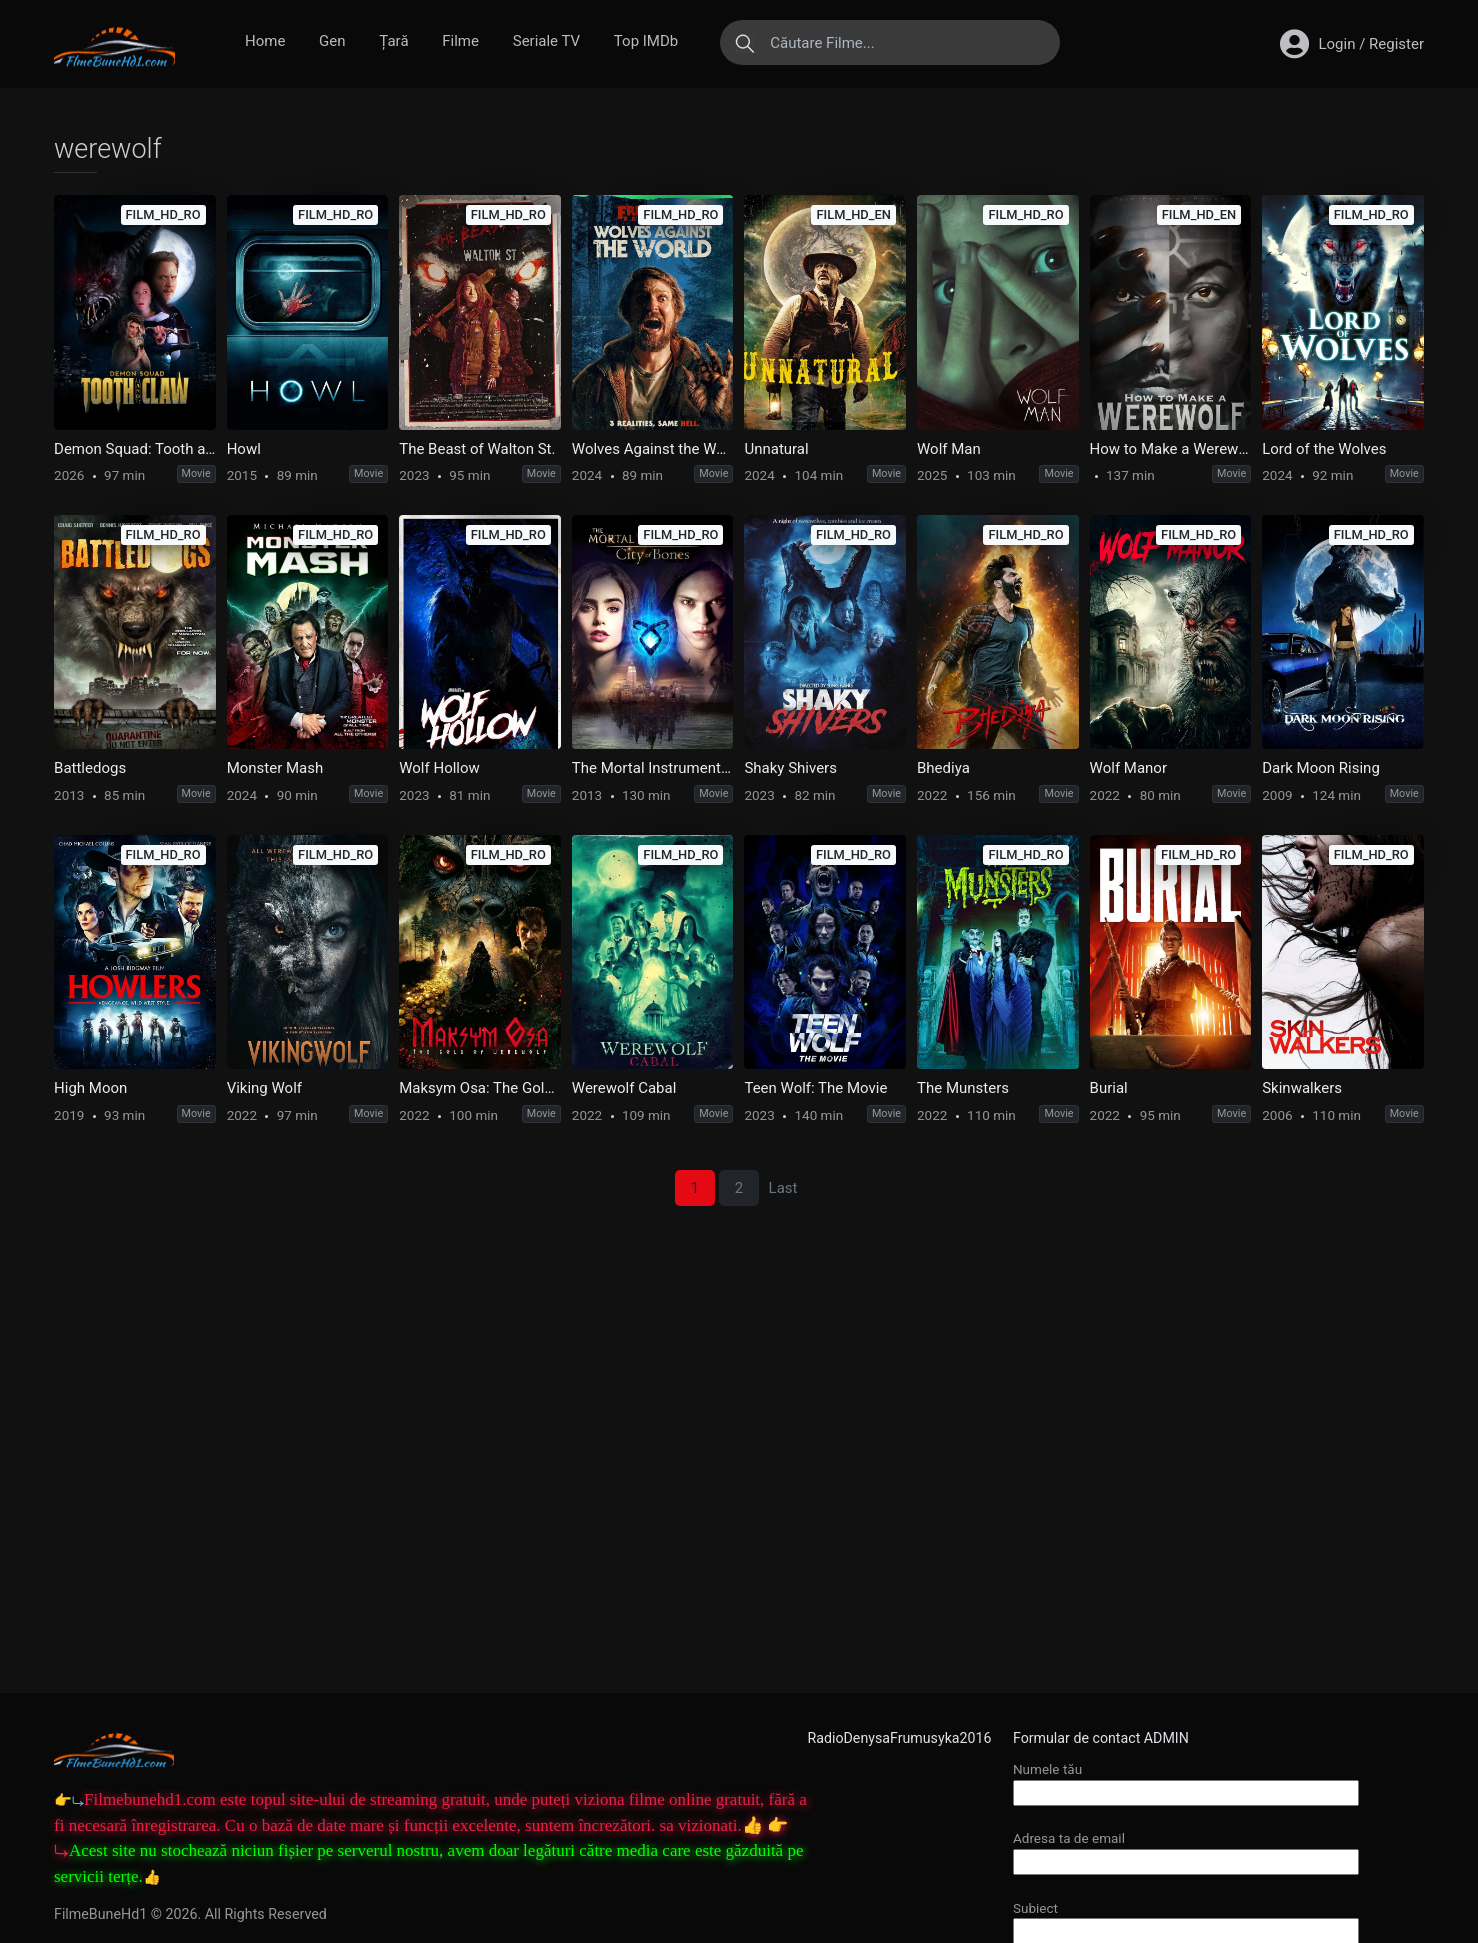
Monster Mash (275, 768)
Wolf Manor (1128, 768)
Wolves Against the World (653, 449)
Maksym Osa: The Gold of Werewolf (480, 1088)
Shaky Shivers (790, 768)
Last (783, 1188)
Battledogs (90, 768)
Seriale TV (546, 41)
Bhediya (943, 768)
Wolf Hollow (439, 768)
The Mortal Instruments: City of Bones (653, 768)
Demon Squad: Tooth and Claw (135, 449)
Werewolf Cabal (624, 1088)
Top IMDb (646, 41)
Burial (1109, 1088)
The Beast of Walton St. (477, 449)
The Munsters (963, 1088)
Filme (460, 41)
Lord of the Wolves (1324, 449)
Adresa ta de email (1186, 1849)
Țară (393, 41)
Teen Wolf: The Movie (815, 1088)
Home (265, 41)
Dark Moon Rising (1321, 768)
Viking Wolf (264, 1088)
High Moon (90, 1088)
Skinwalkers (1302, 1088)
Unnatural (776, 449)
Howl (244, 449)
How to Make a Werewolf (1171, 449)
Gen (332, 41)
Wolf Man (949, 449)
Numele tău (1186, 1780)
